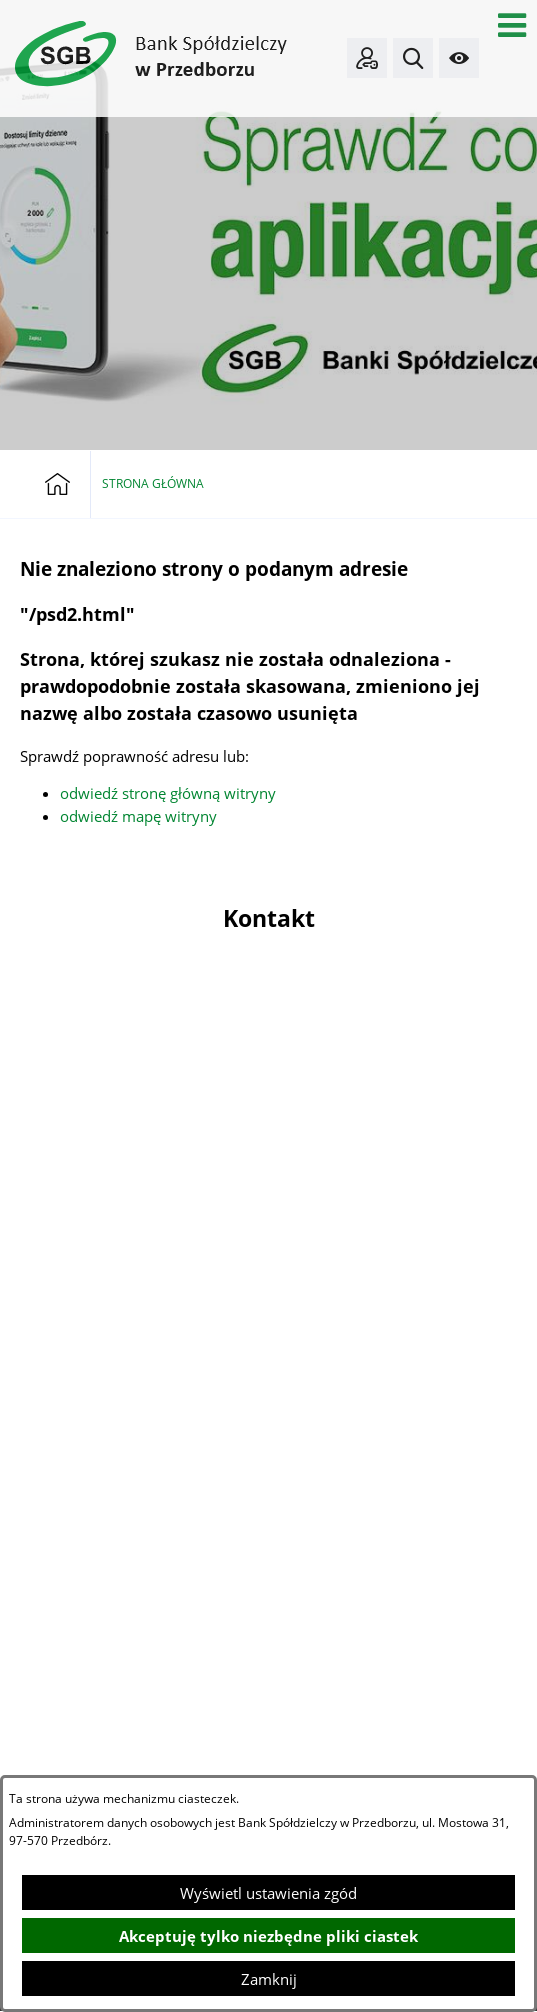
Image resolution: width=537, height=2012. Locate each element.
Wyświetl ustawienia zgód (268, 1893)
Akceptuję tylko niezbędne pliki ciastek (268, 1936)
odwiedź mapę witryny (138, 816)
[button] (512, 25)
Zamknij (269, 1979)
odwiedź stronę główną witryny (168, 793)
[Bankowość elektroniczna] (367, 58)
